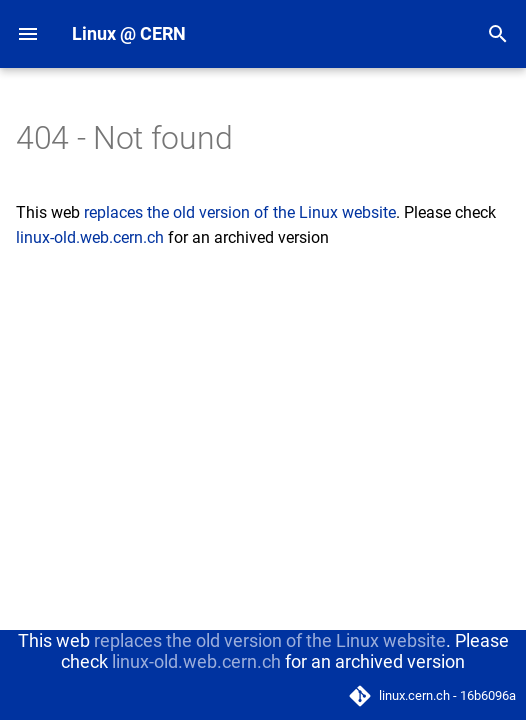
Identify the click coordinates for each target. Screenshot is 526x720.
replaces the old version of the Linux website (240, 212)
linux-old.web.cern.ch (90, 237)
